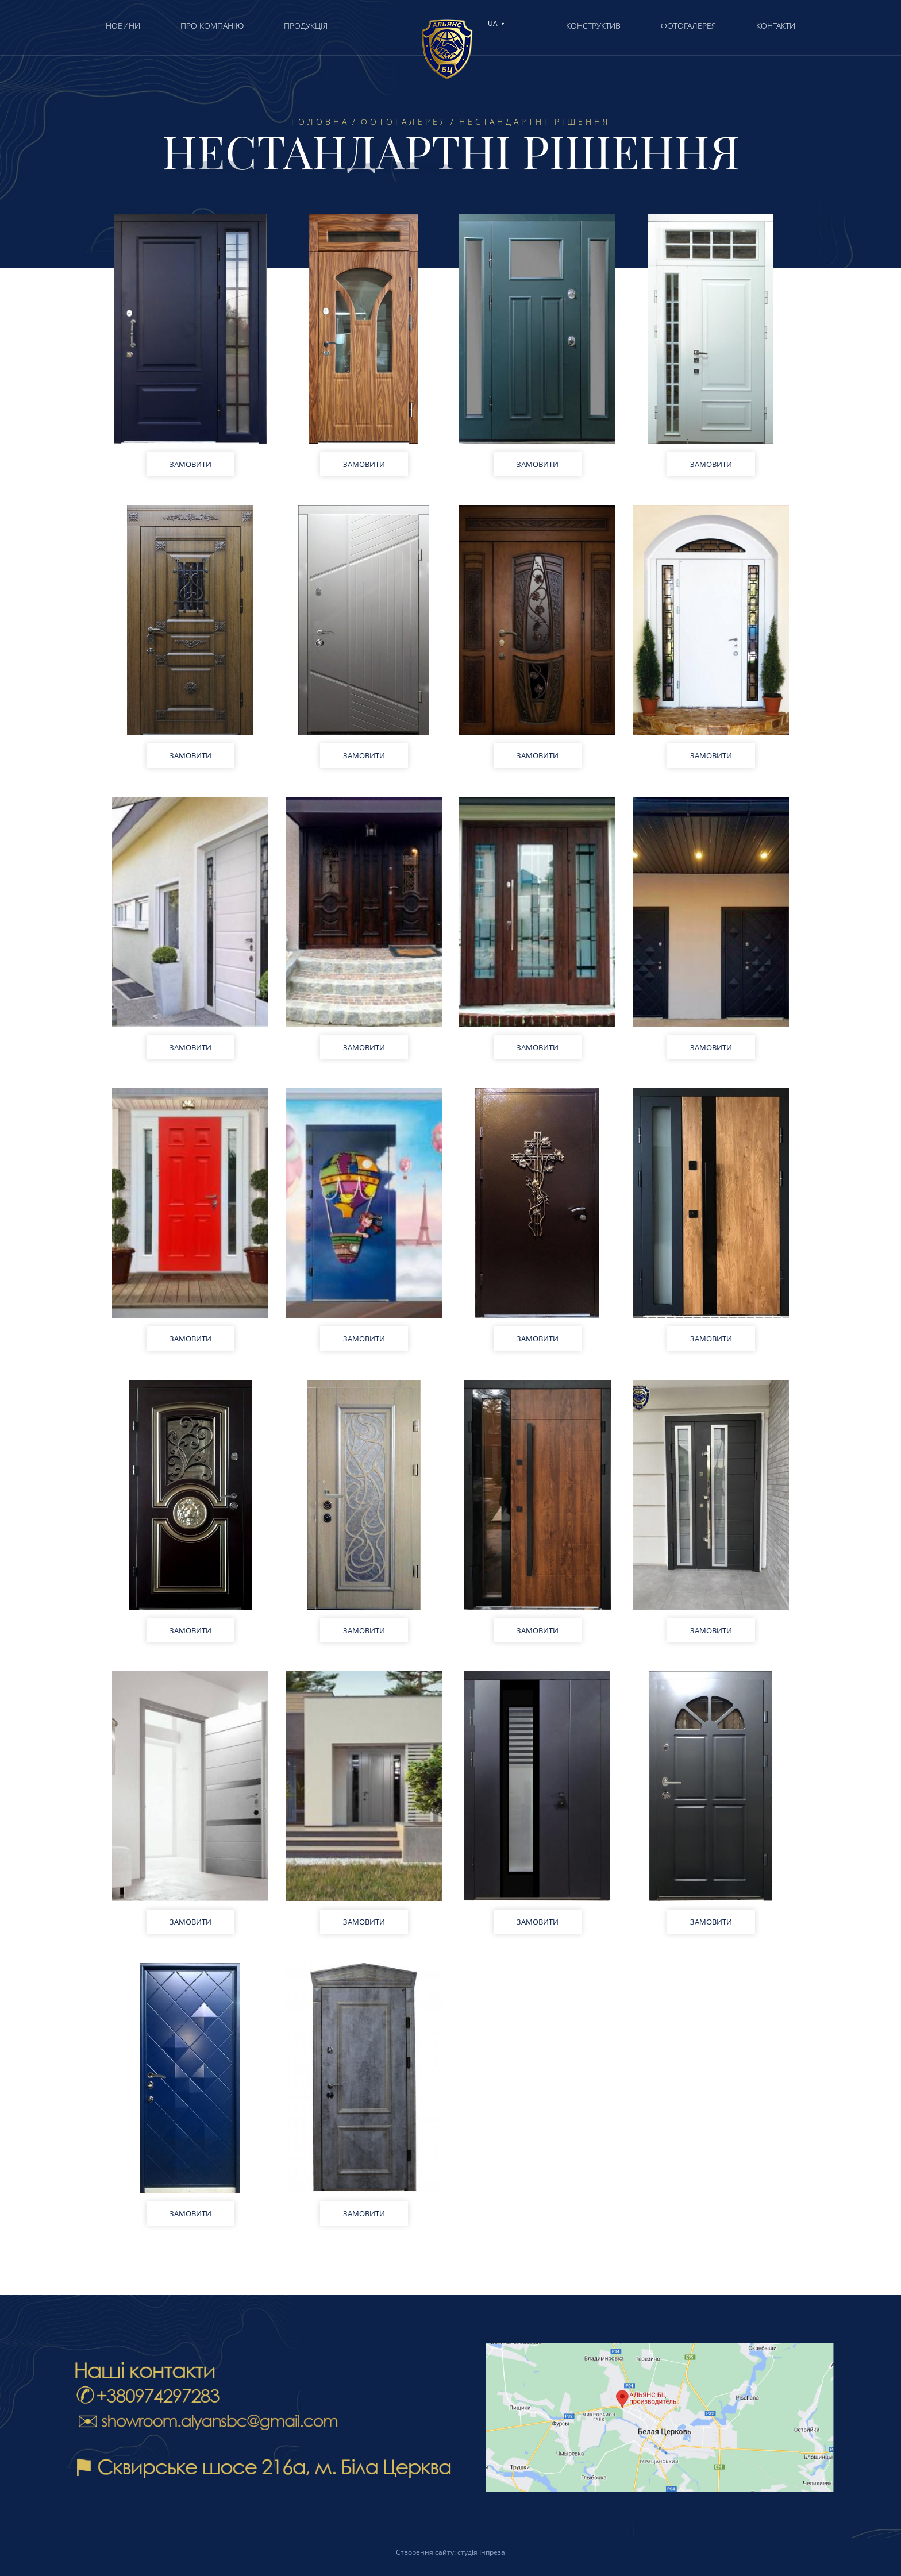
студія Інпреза (481, 2552)
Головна (320, 122)
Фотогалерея (404, 122)
